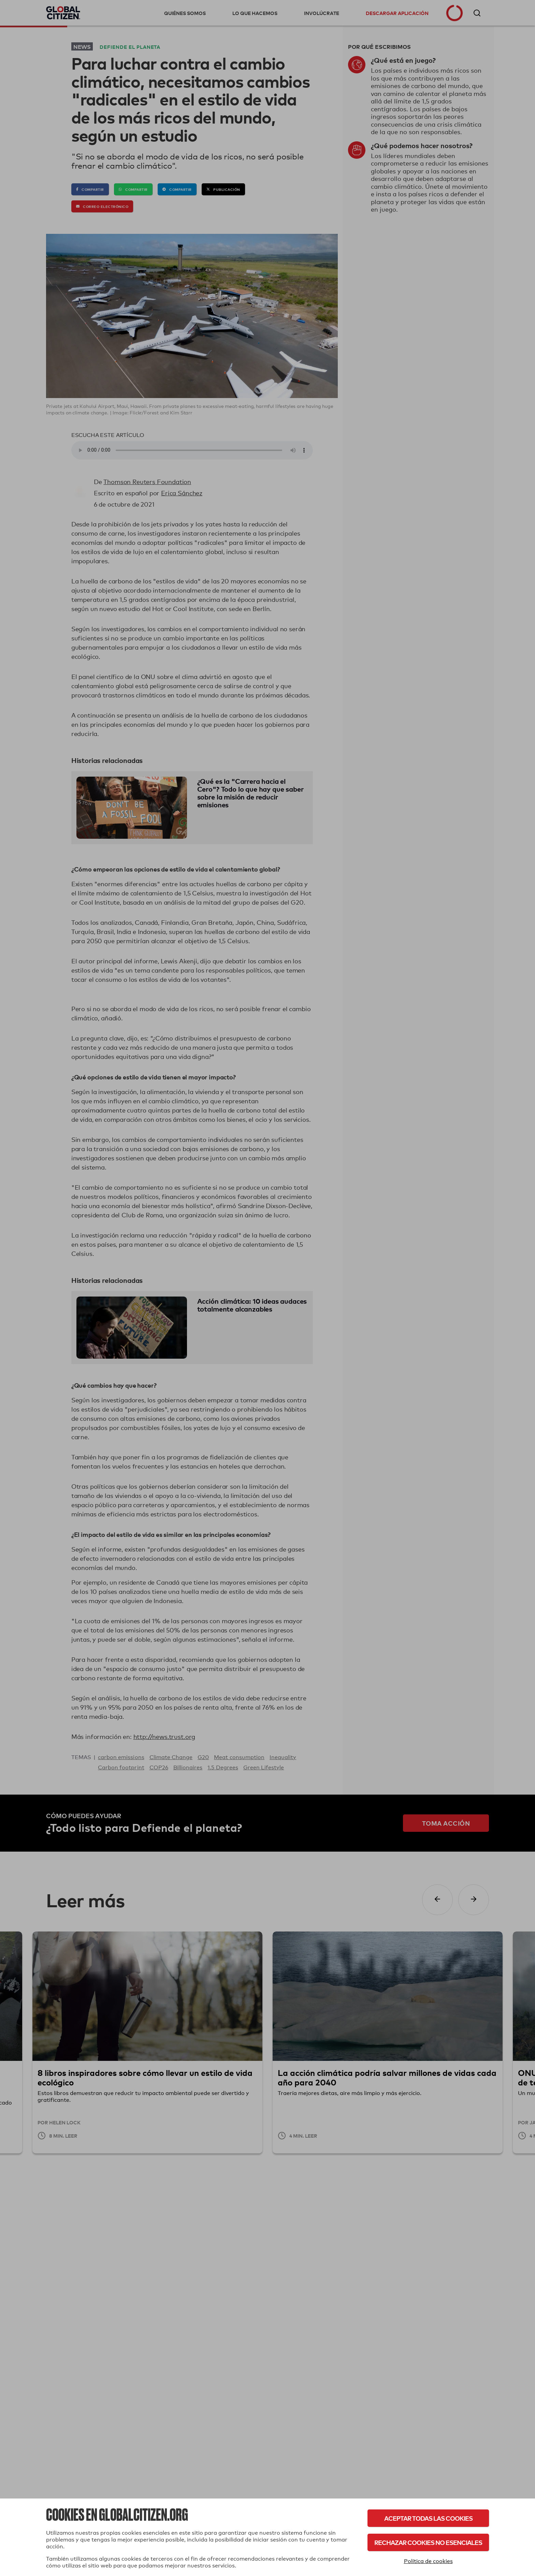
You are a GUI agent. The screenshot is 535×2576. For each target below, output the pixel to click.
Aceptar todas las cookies (428, 2518)
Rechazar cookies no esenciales (428, 2542)
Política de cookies (428, 2561)
